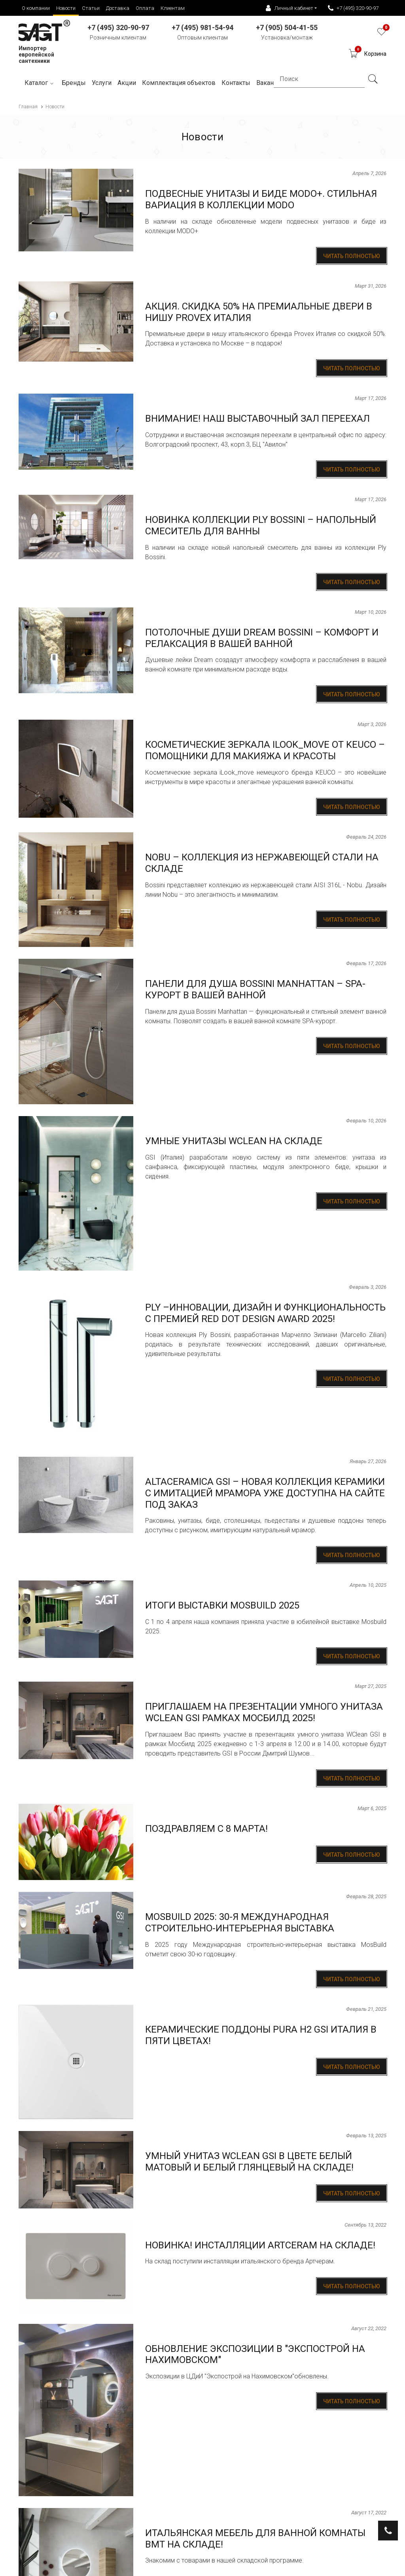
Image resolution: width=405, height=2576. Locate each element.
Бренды (74, 83)
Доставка (117, 8)
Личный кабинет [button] (289, 8)
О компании (36, 8)
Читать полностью (351, 256)
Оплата (145, 8)
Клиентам (173, 8)
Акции (126, 83)
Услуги (102, 83)
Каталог (40, 83)
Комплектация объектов (179, 83)
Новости (66, 8)
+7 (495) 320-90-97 (353, 8)
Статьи (91, 8)
